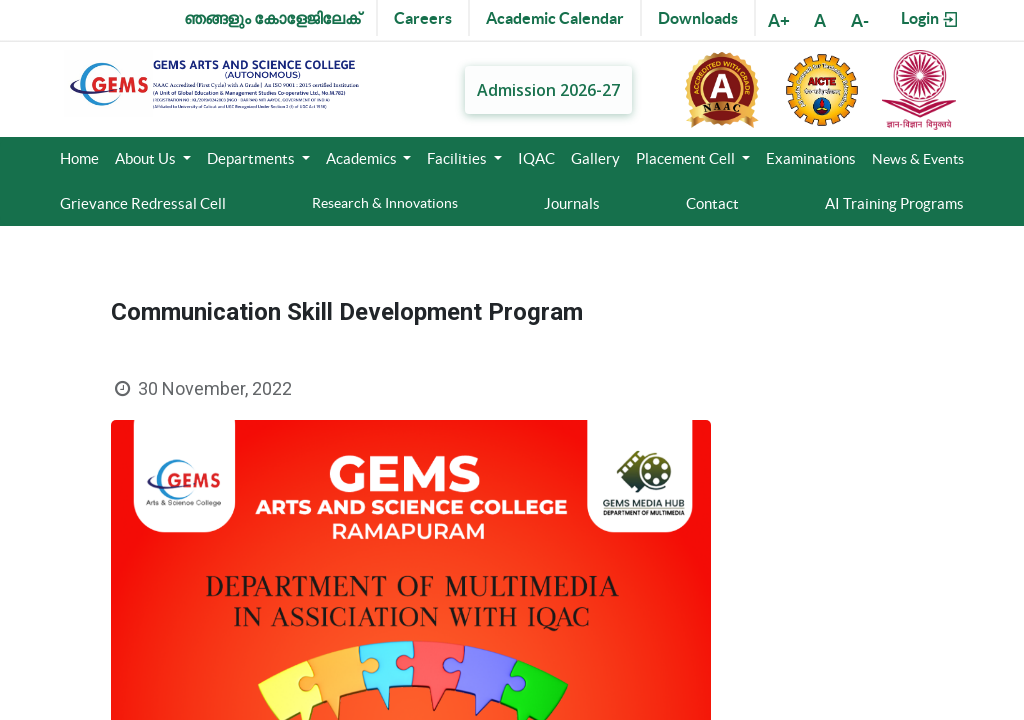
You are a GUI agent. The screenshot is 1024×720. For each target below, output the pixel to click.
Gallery (595, 158)
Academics (363, 158)
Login (930, 19)
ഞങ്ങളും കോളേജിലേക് (272, 18)
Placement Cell (687, 158)
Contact (712, 203)
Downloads (698, 18)
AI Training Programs (894, 203)
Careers (423, 18)
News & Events (918, 159)
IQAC (536, 158)
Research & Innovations (385, 203)
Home (79, 158)
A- (860, 20)
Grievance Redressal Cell (143, 203)
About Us (147, 158)
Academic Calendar (555, 18)
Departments (252, 158)
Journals (572, 203)
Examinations (811, 158)
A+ (779, 20)
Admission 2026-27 (548, 89)
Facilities (458, 158)
